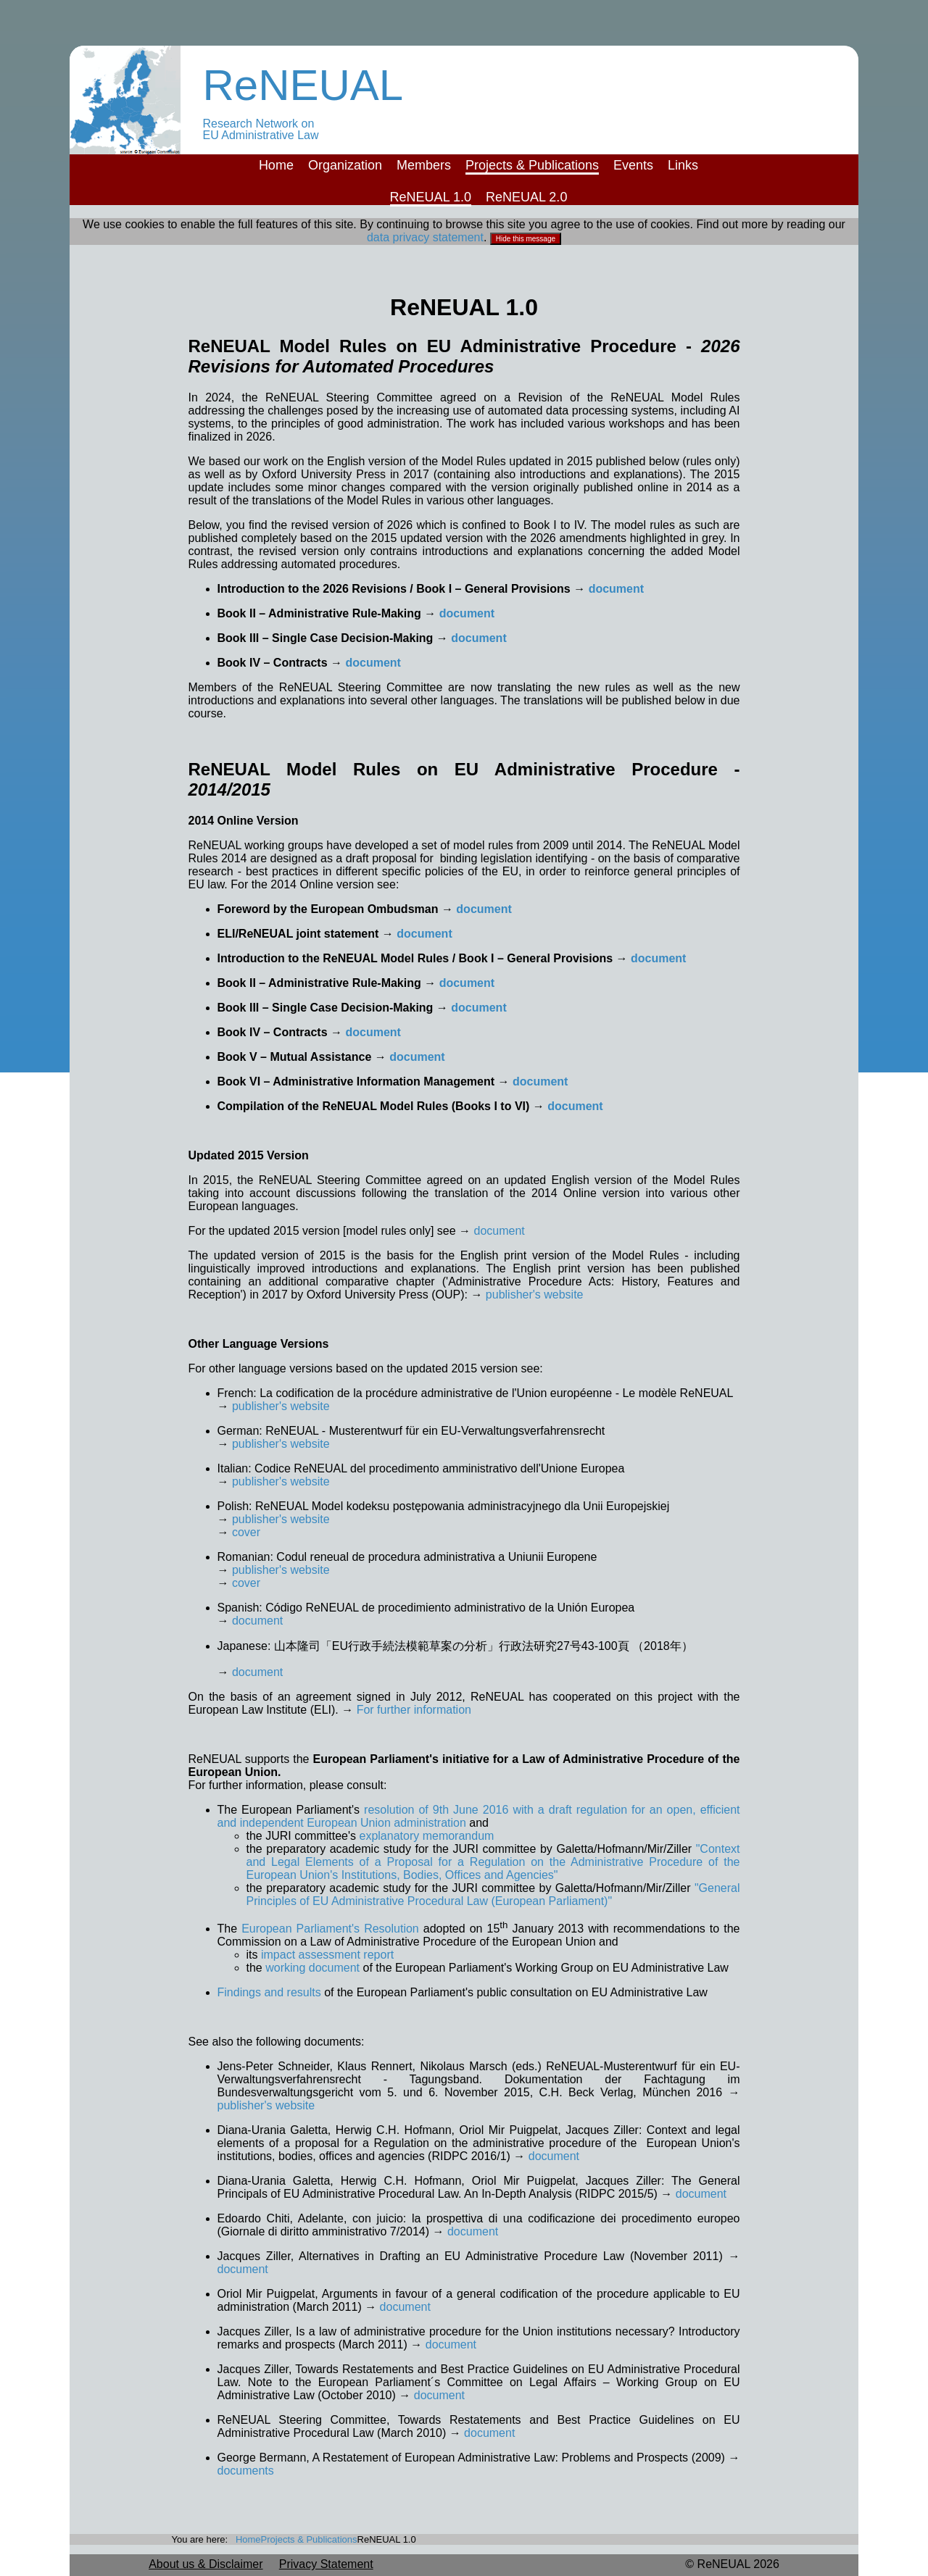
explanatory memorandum (427, 1836)
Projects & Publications (532, 165)
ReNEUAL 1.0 (430, 197)
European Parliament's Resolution (330, 1928)
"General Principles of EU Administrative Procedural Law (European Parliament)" (493, 1894)
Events (633, 165)
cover (246, 1532)
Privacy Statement (326, 2564)
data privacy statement (425, 237)
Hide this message (525, 239)
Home (276, 165)
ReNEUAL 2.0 (526, 197)
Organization (345, 165)
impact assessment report (327, 1954)
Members (424, 165)
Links (683, 165)
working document (312, 1968)
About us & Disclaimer (205, 2564)
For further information (414, 1710)
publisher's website (535, 1294)
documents (246, 2470)
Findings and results (271, 1992)
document (616, 589)
